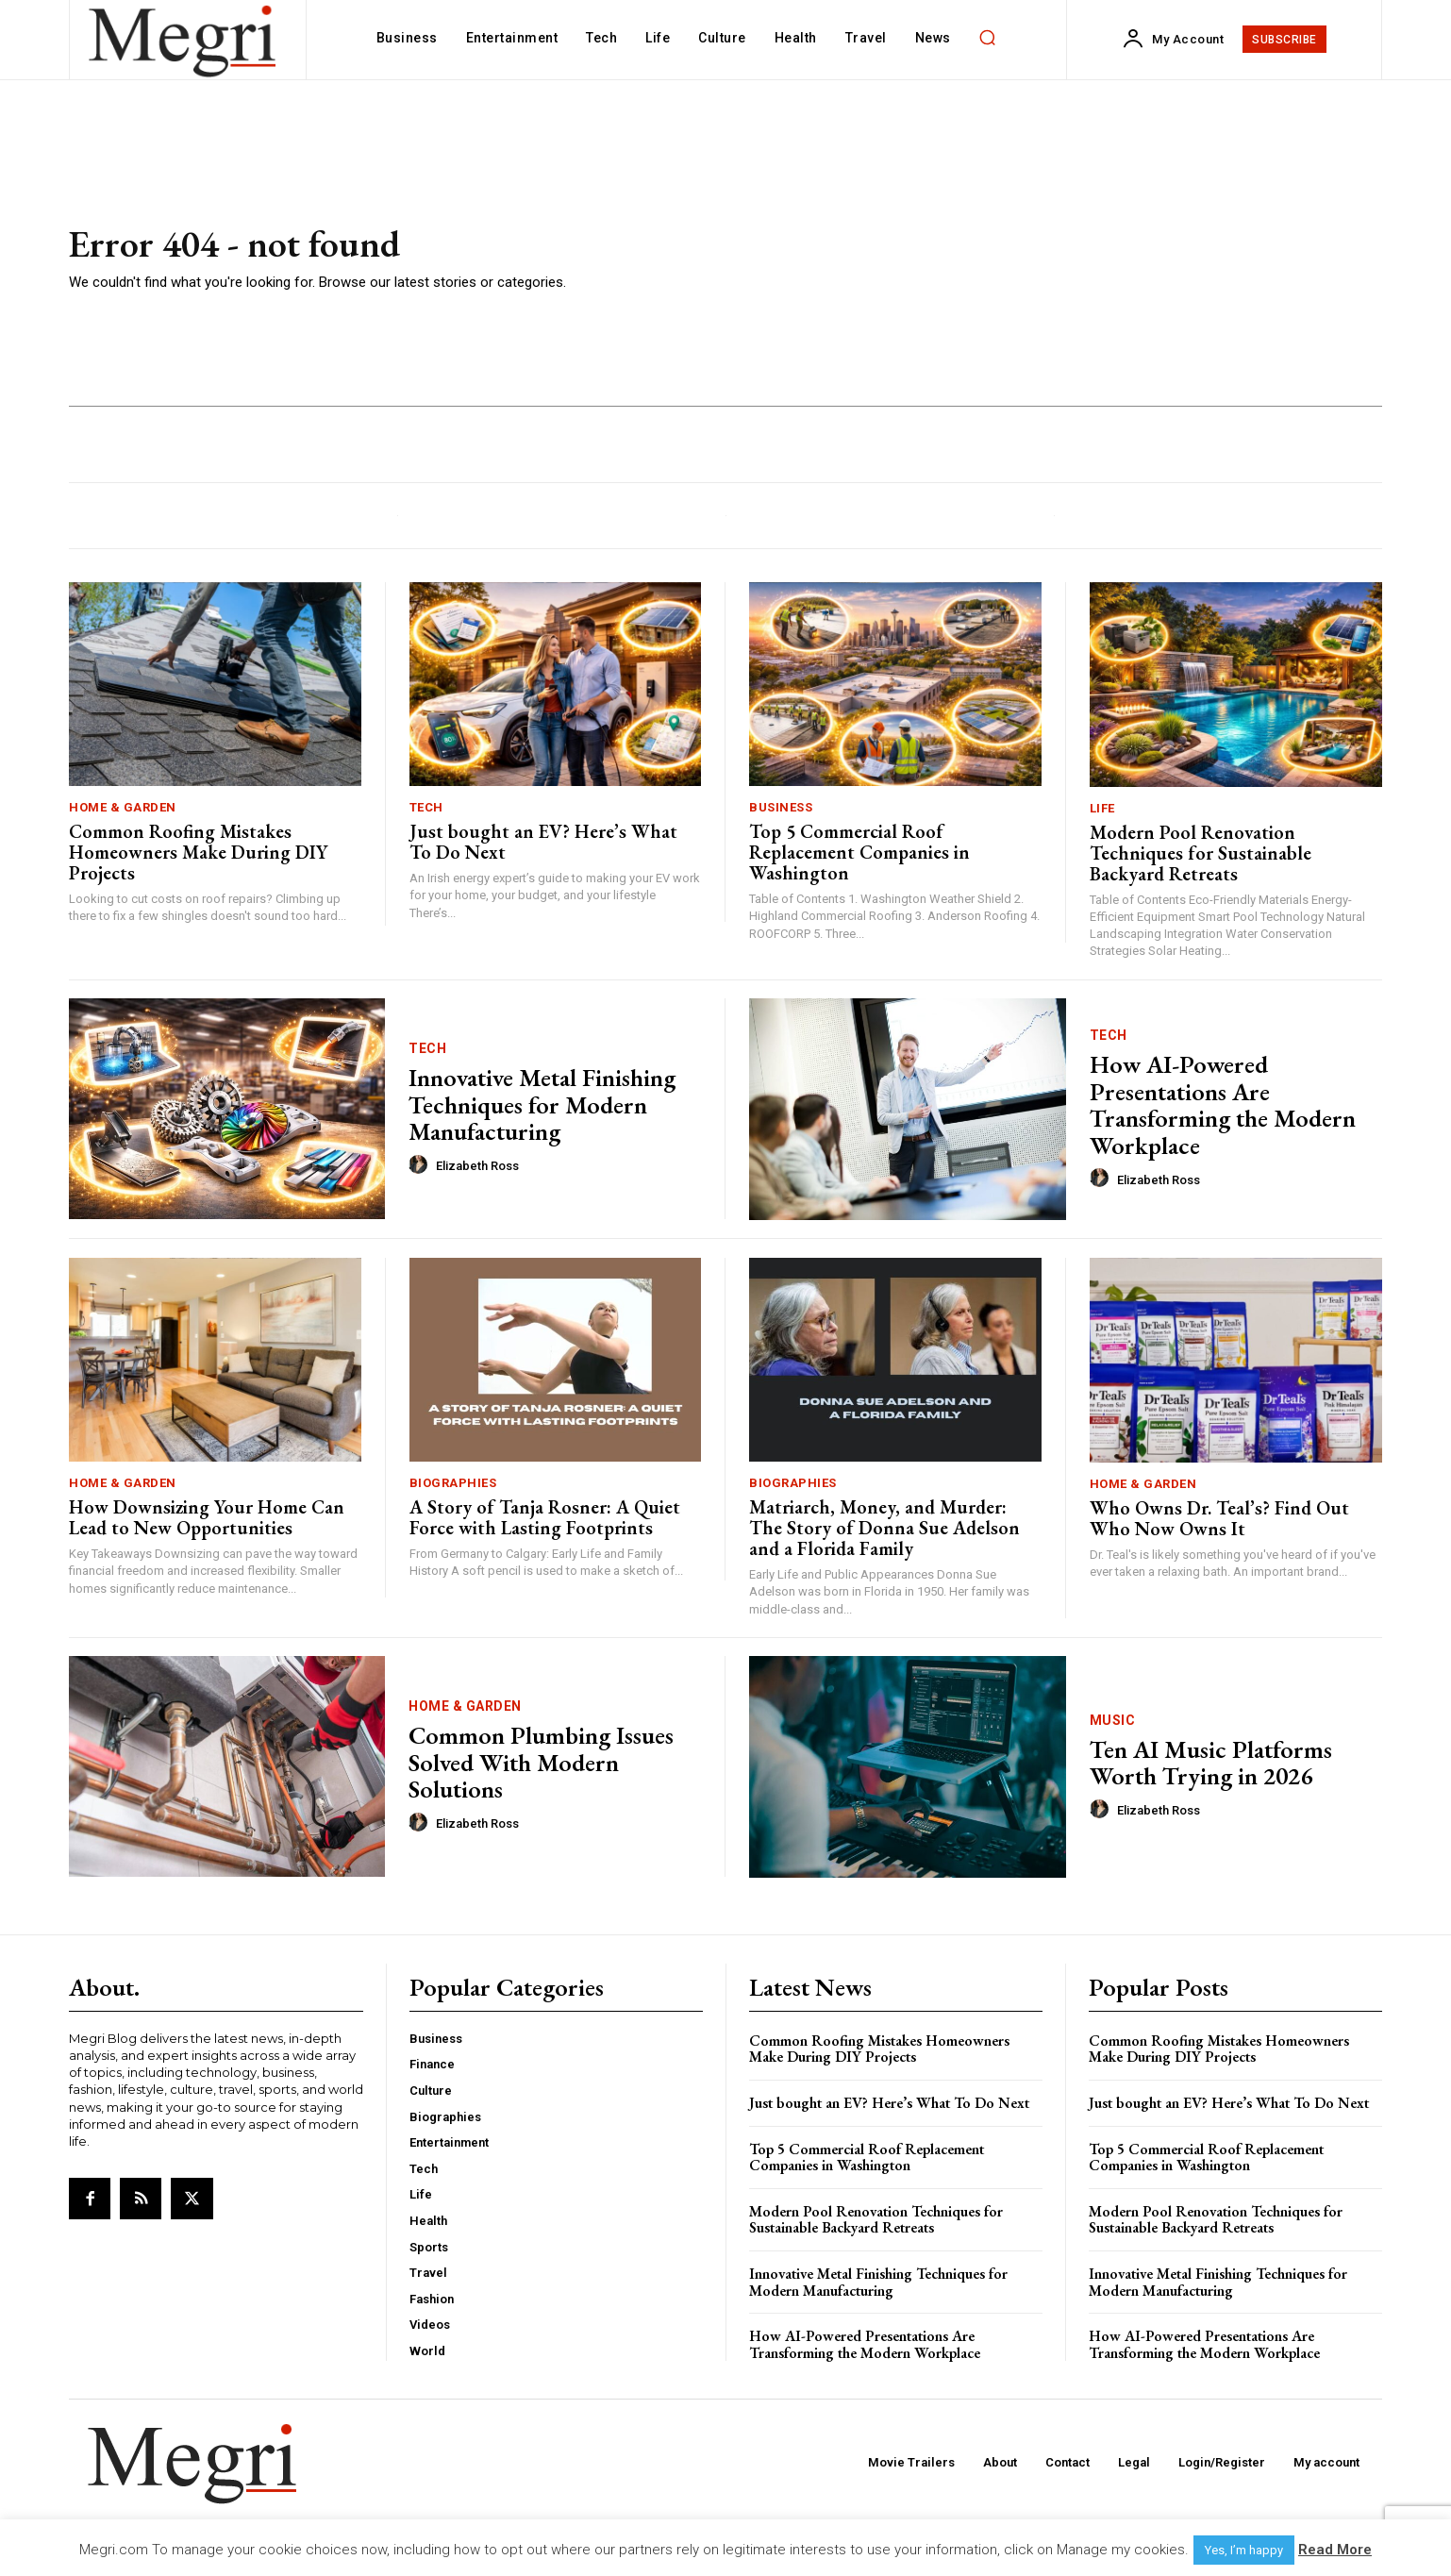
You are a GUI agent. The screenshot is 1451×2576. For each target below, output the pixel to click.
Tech (426, 807)
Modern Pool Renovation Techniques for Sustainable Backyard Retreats (1200, 853)
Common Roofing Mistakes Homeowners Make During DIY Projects (198, 852)
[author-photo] (421, 1165)
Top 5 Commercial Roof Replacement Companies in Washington (859, 852)
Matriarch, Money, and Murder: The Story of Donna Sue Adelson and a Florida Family (884, 1528)
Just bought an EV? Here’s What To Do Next (543, 841)
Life (1102, 808)
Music (1113, 1720)
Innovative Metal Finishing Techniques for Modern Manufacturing (542, 1104)
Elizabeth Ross (477, 1166)
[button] (988, 38)
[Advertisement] (998, 259)
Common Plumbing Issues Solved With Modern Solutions (541, 1762)
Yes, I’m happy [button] (1244, 2550)
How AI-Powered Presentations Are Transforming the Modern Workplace (1223, 1105)
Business (780, 807)
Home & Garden (122, 807)
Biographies (453, 1483)
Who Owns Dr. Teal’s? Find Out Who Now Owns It (1219, 1518)
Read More (1335, 2549)
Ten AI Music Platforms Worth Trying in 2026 (1211, 1763)
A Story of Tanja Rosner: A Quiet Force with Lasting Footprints (544, 1517)
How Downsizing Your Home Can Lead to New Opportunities (206, 1517)
